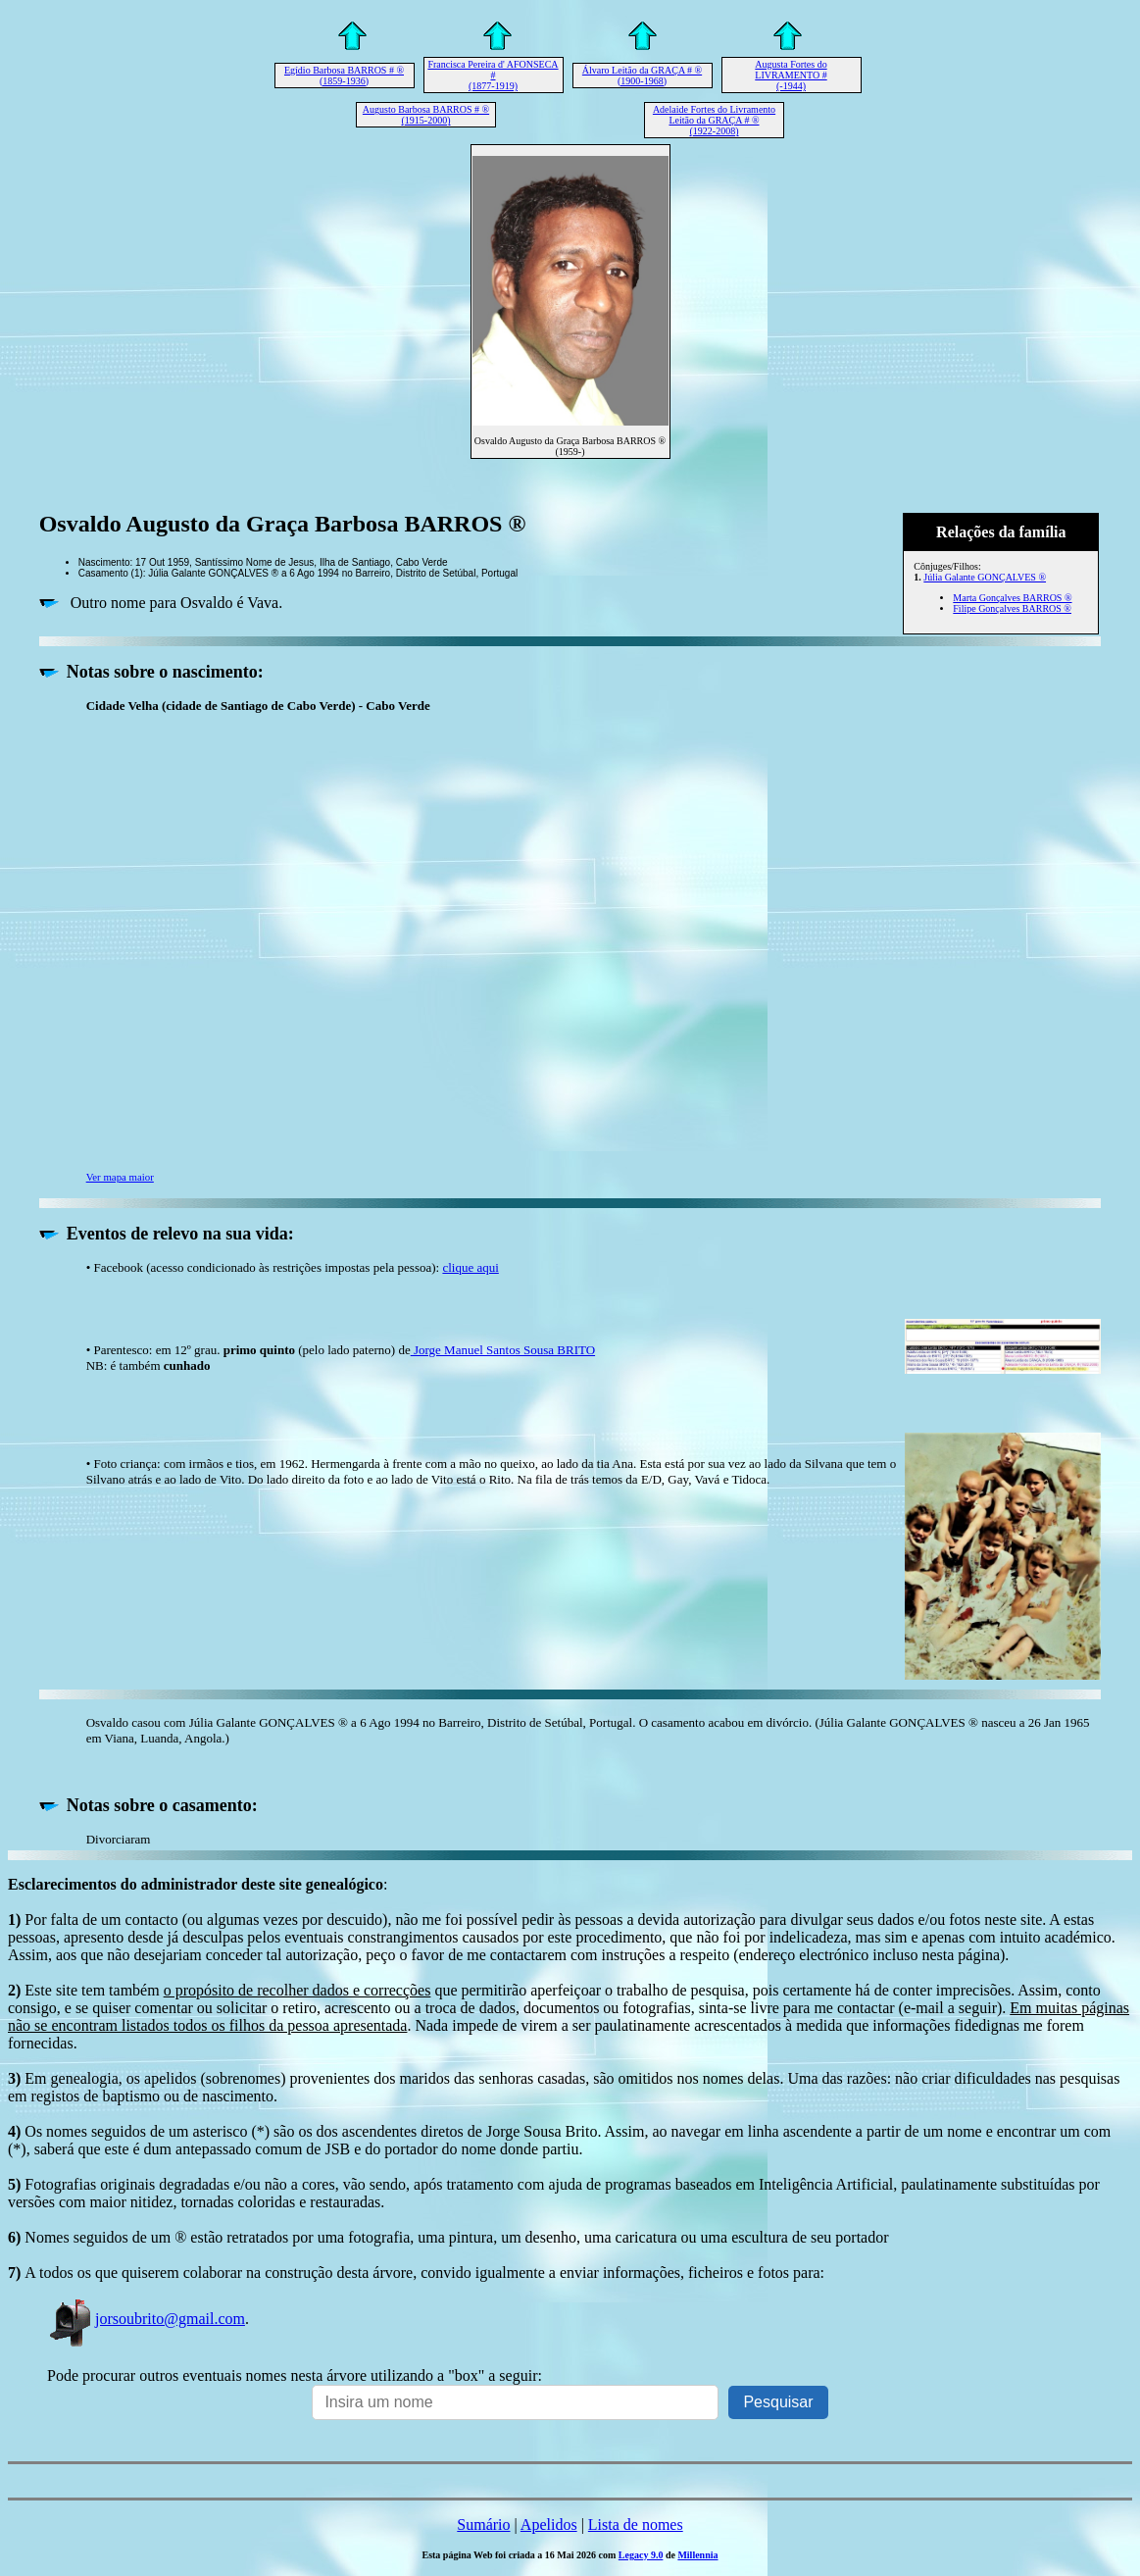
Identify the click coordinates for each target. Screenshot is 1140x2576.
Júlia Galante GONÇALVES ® (984, 577)
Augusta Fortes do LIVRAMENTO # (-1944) (790, 75)
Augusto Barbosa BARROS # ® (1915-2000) (426, 115)
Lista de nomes (635, 2524)
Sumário (483, 2524)
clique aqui (470, 1267)
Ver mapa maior (120, 1177)
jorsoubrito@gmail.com (146, 2318)
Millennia (697, 2555)
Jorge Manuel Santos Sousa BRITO (503, 1349)
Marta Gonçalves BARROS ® (1012, 597)
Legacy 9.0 (641, 2555)
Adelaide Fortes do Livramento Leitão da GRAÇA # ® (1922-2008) (714, 120)
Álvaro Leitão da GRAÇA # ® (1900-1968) (642, 75)
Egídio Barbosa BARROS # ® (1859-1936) (344, 75)
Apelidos (548, 2524)
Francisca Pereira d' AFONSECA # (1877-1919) (492, 75)
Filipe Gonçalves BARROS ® (1012, 608)
